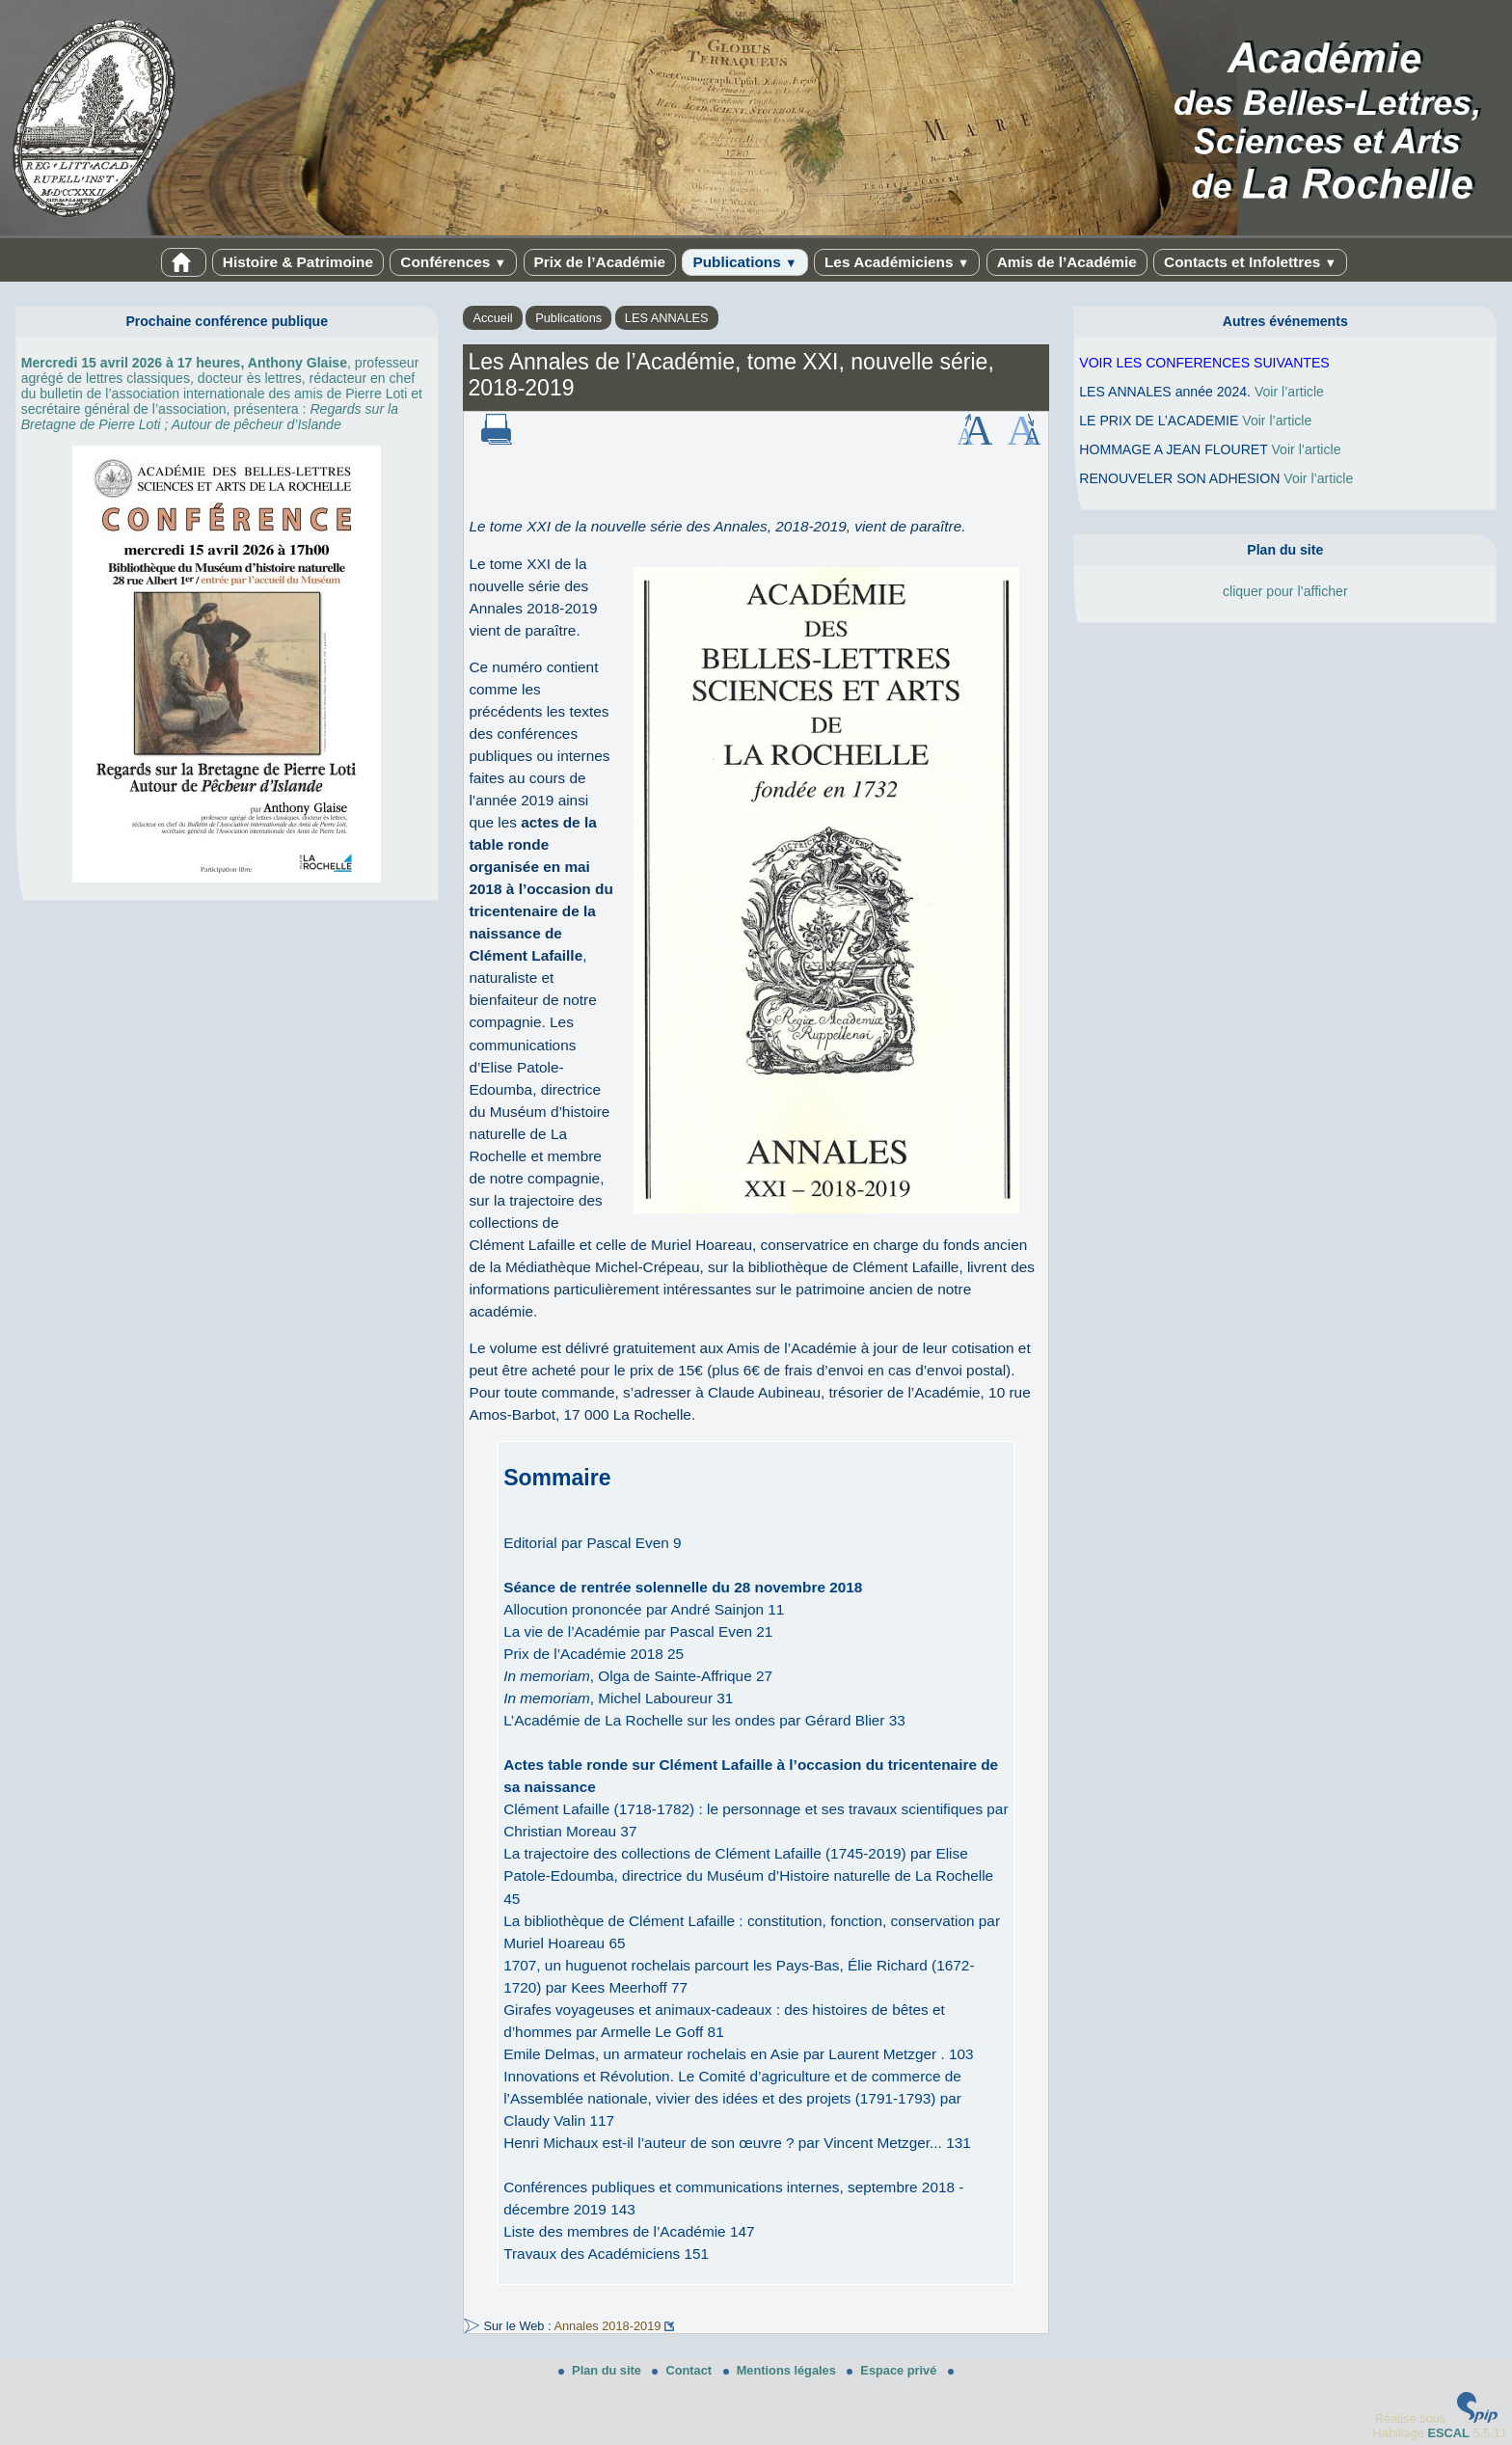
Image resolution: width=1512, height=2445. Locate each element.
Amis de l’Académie (1067, 262)
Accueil (492, 318)
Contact (683, 2370)
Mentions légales (781, 2370)
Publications (744, 262)
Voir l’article (1289, 391)
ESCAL (1448, 2433)
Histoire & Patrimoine (298, 262)
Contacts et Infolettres (1250, 262)
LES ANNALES (667, 318)
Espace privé (893, 2370)
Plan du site (601, 2370)
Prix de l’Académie (600, 262)
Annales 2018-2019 (607, 2326)
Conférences (453, 262)
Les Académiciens (896, 262)
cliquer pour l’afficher (1285, 591)
